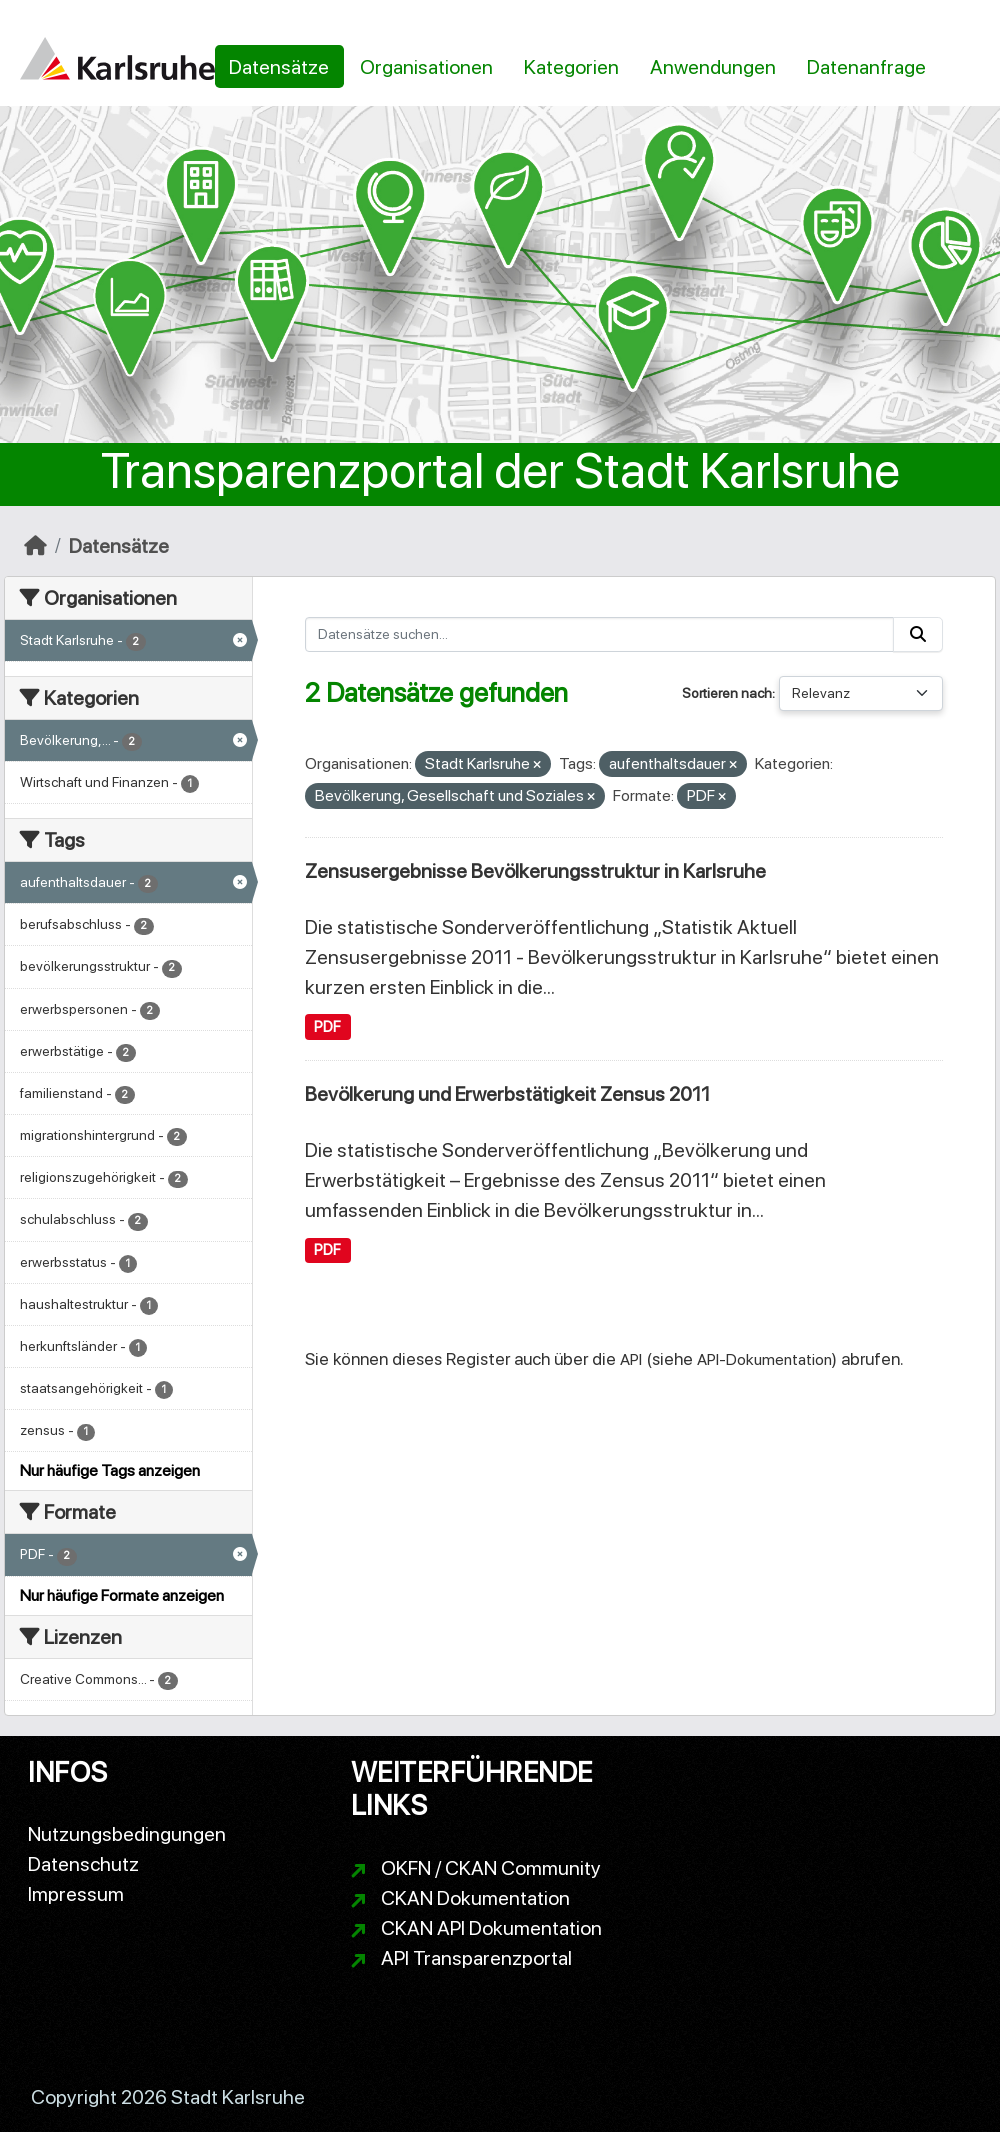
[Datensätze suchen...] (600, 634)
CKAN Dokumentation (475, 1898)
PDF (327, 1027)
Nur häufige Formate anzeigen (122, 1595)
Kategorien (571, 67)
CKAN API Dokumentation (491, 1928)
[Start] (35, 546)
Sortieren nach (727, 693)
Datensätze (279, 67)
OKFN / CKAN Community (491, 1868)
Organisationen (426, 67)
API (631, 1359)
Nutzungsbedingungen (127, 1834)
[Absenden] (918, 634)
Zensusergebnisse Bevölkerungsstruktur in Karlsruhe (535, 871)
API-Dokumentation (764, 1359)
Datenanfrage (866, 67)
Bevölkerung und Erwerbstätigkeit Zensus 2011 (507, 1094)
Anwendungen (713, 67)
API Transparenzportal (476, 1958)
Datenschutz (83, 1864)
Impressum (76, 1894)
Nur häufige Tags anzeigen (110, 1470)
